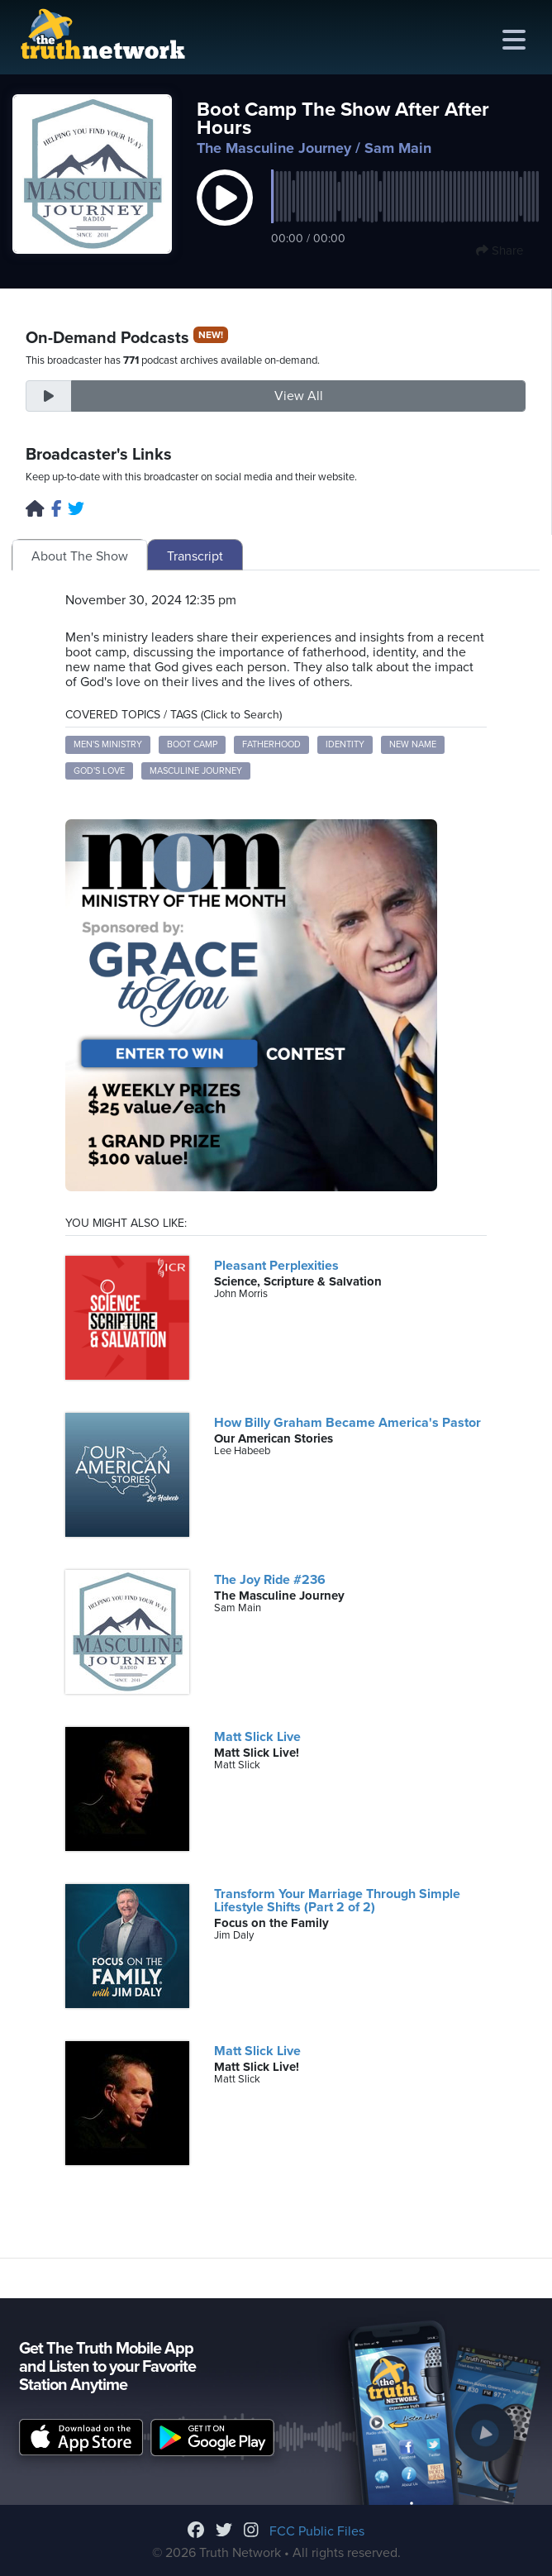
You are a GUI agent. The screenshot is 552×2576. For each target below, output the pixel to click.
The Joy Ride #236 (270, 1580)
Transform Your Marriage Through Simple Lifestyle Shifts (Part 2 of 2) (337, 1900)
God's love (99, 771)
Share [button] (499, 250)
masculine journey (196, 771)
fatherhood (271, 744)
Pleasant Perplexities (276, 1265)
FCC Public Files (316, 2531)
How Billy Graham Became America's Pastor (347, 1422)
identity (345, 744)
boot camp (192, 744)
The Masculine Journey (274, 148)
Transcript (195, 556)
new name (412, 744)
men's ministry (108, 744)
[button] (225, 215)
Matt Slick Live (257, 1737)
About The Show (79, 556)
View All (298, 396)
